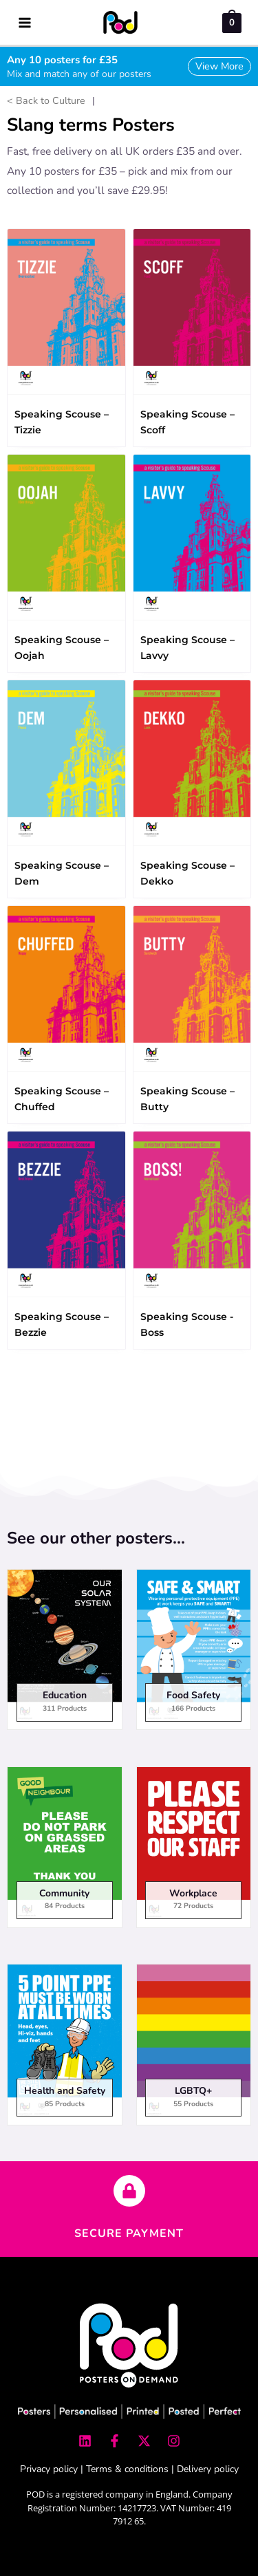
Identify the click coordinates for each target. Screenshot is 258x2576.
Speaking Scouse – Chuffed (61, 1099)
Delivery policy (208, 2469)
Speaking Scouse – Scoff (187, 422)
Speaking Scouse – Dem (61, 873)
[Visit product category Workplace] (194, 1851)
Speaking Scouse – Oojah (61, 648)
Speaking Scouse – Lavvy (187, 648)
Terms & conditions (127, 2469)
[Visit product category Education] (64, 1654)
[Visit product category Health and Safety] (64, 2049)
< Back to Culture (46, 100)
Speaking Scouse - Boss (186, 1324)
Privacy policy (49, 2469)
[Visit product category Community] (64, 1851)
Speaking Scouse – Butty (187, 1099)
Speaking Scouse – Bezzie (61, 1324)
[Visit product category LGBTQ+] (194, 2049)
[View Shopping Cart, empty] (231, 22)
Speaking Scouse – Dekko (187, 873)
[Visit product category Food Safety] (194, 1654)
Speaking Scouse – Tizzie (61, 422)
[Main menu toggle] (24, 22)
